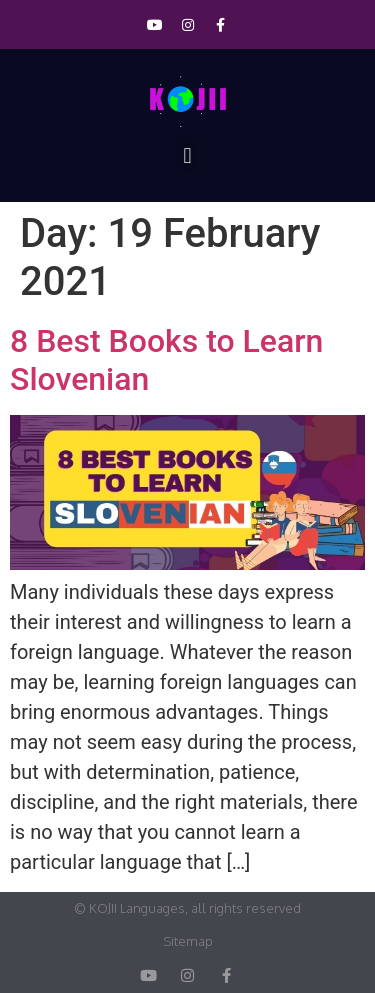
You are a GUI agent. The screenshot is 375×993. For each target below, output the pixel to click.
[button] (187, 155)
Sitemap (188, 941)
